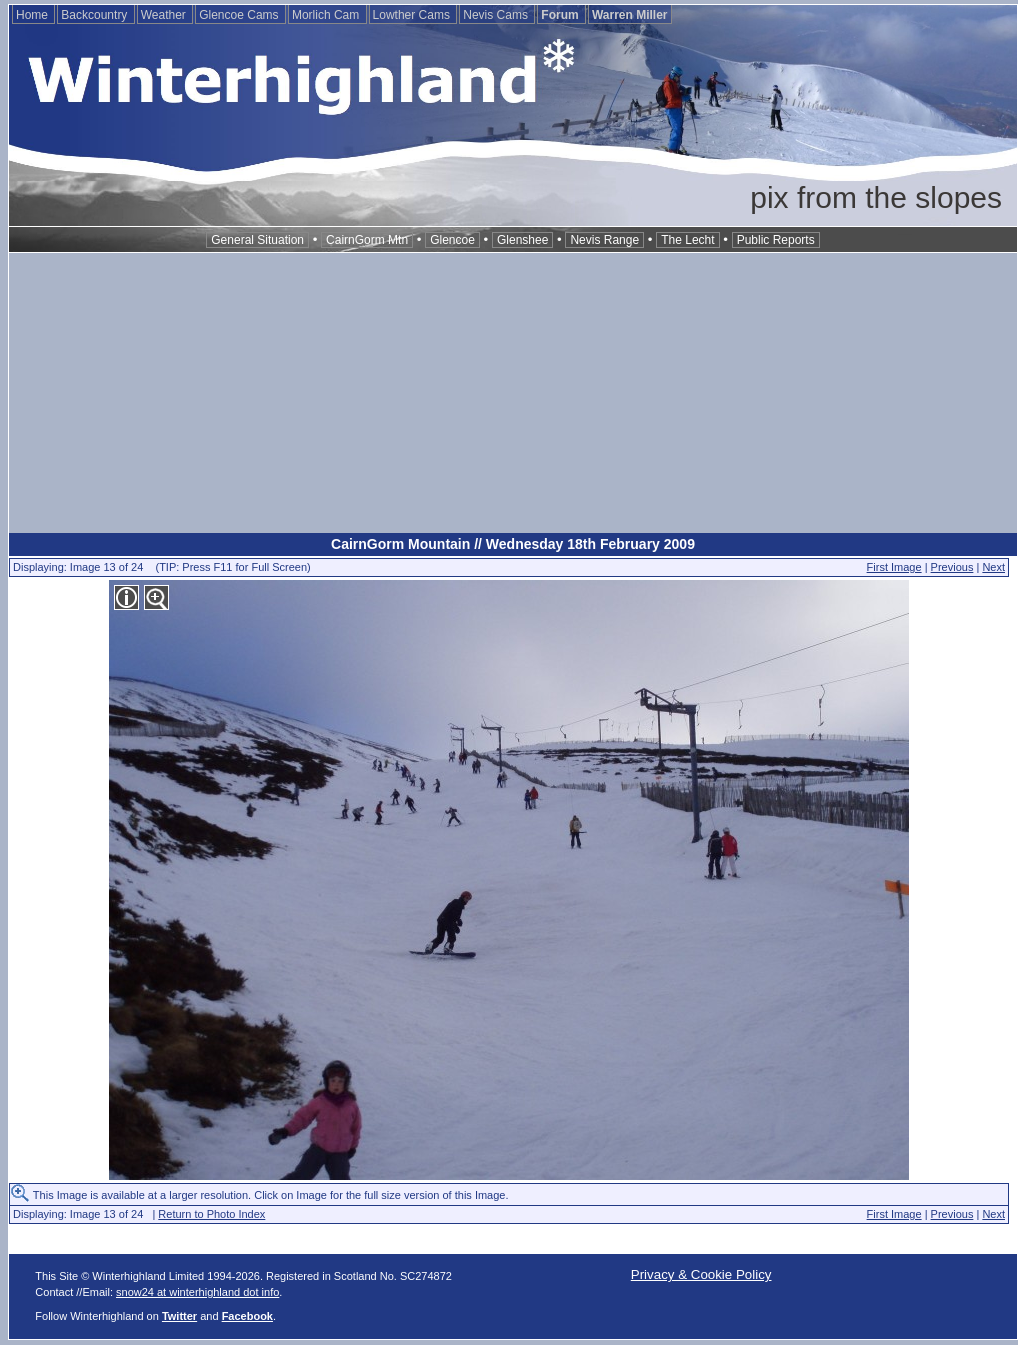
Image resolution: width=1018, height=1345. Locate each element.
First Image (894, 567)
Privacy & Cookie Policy (701, 1274)
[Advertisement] (513, 393)
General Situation (257, 240)
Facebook (247, 1316)
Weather (165, 15)
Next (993, 567)
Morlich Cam (327, 15)
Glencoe (452, 240)
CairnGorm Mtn (367, 240)
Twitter (179, 1316)
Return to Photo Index (211, 1214)
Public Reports (776, 240)
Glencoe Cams (240, 15)
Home (33, 15)
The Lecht (687, 240)
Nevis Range (604, 240)
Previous (952, 567)
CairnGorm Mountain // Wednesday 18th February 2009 (513, 544)
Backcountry (95, 15)
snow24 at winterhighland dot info (197, 1292)
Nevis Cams (497, 15)
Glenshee (522, 240)
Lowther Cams (413, 15)
